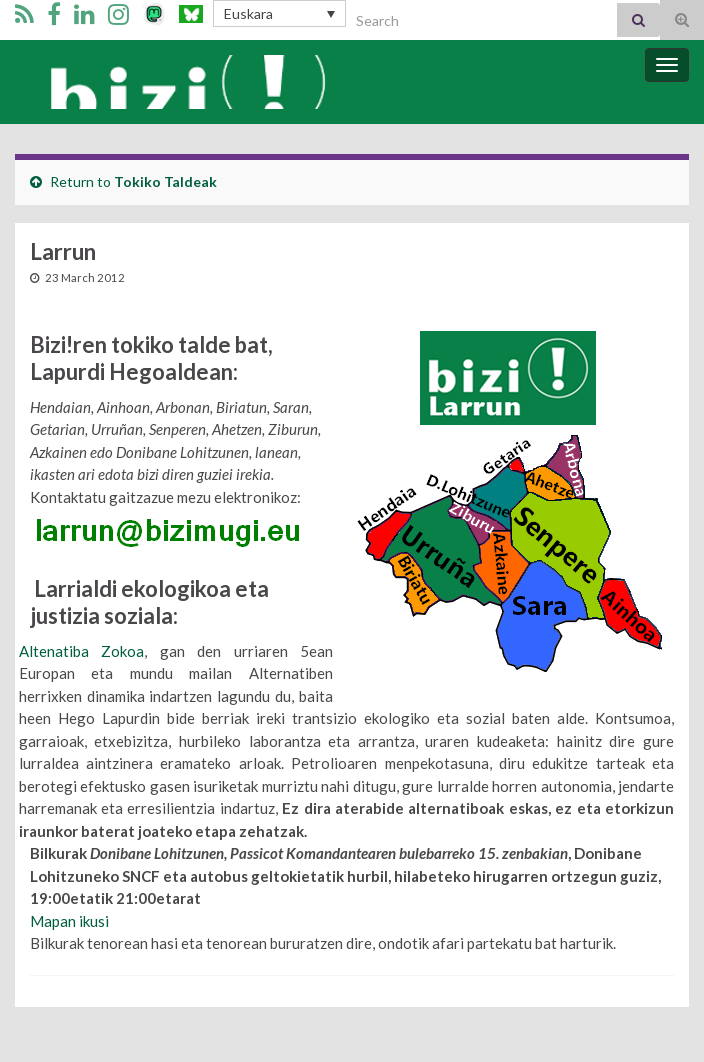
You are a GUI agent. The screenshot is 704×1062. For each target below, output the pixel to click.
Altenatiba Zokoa (81, 651)
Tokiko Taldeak (165, 181)
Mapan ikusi (69, 921)
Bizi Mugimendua (187, 82)
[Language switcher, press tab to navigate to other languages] (279, 13)
